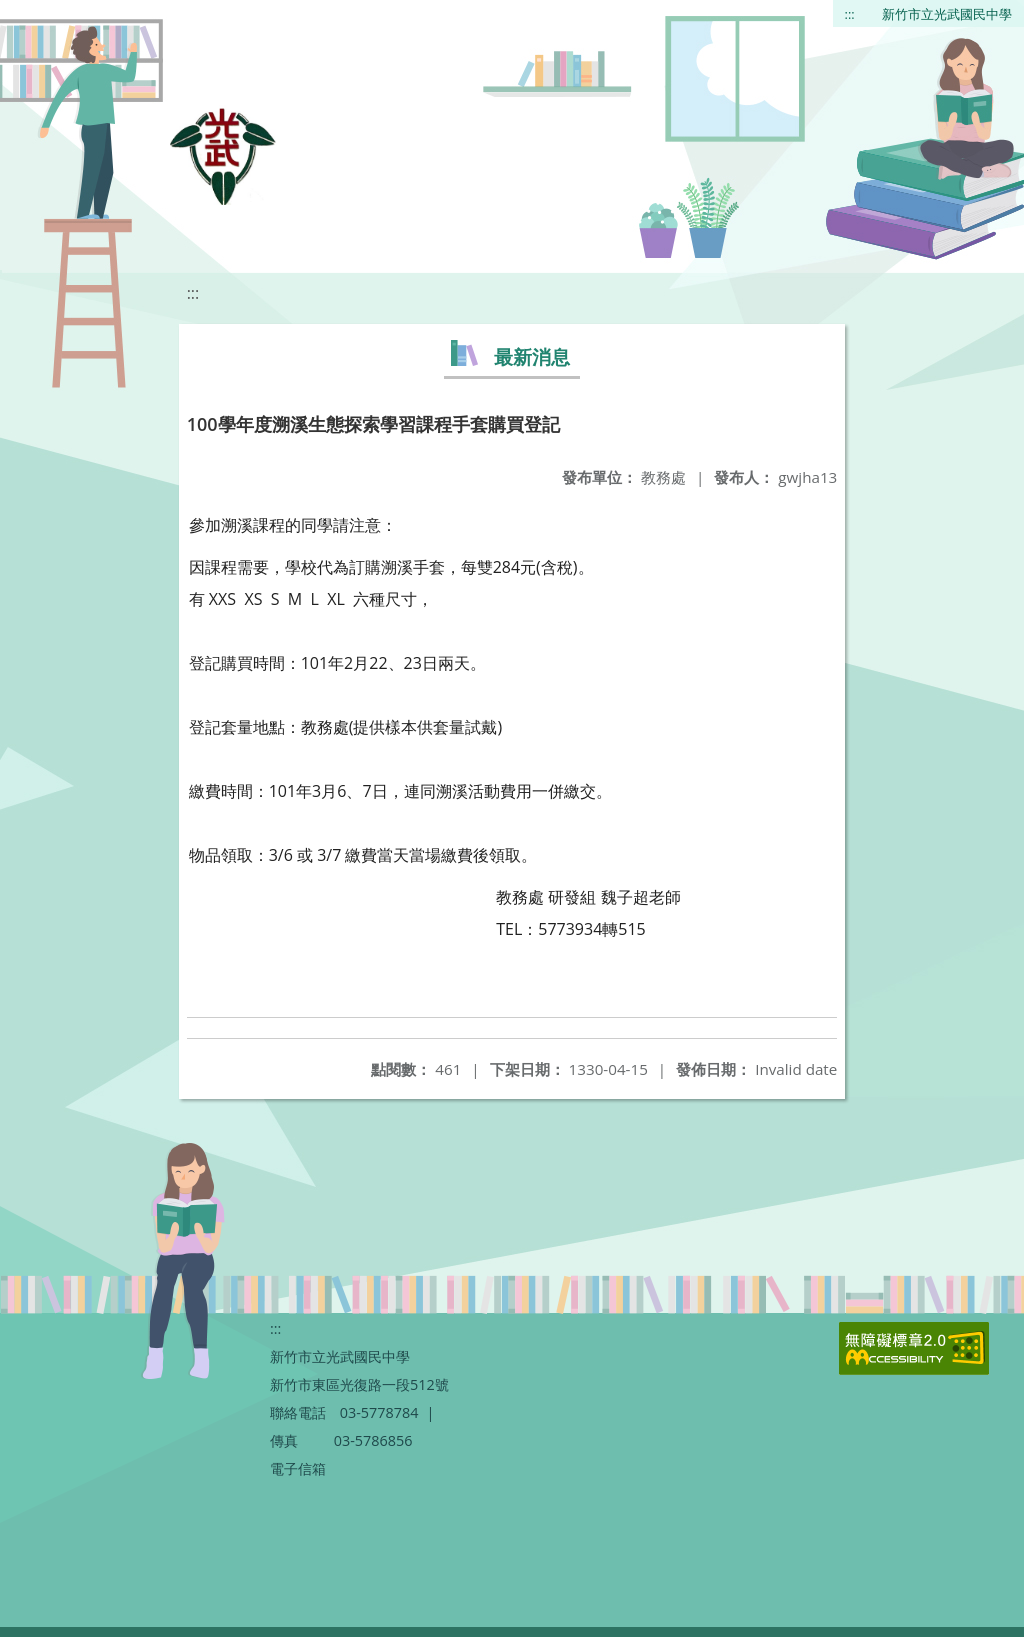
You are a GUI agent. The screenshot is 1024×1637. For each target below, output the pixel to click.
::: (850, 14)
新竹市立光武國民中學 (947, 14)
